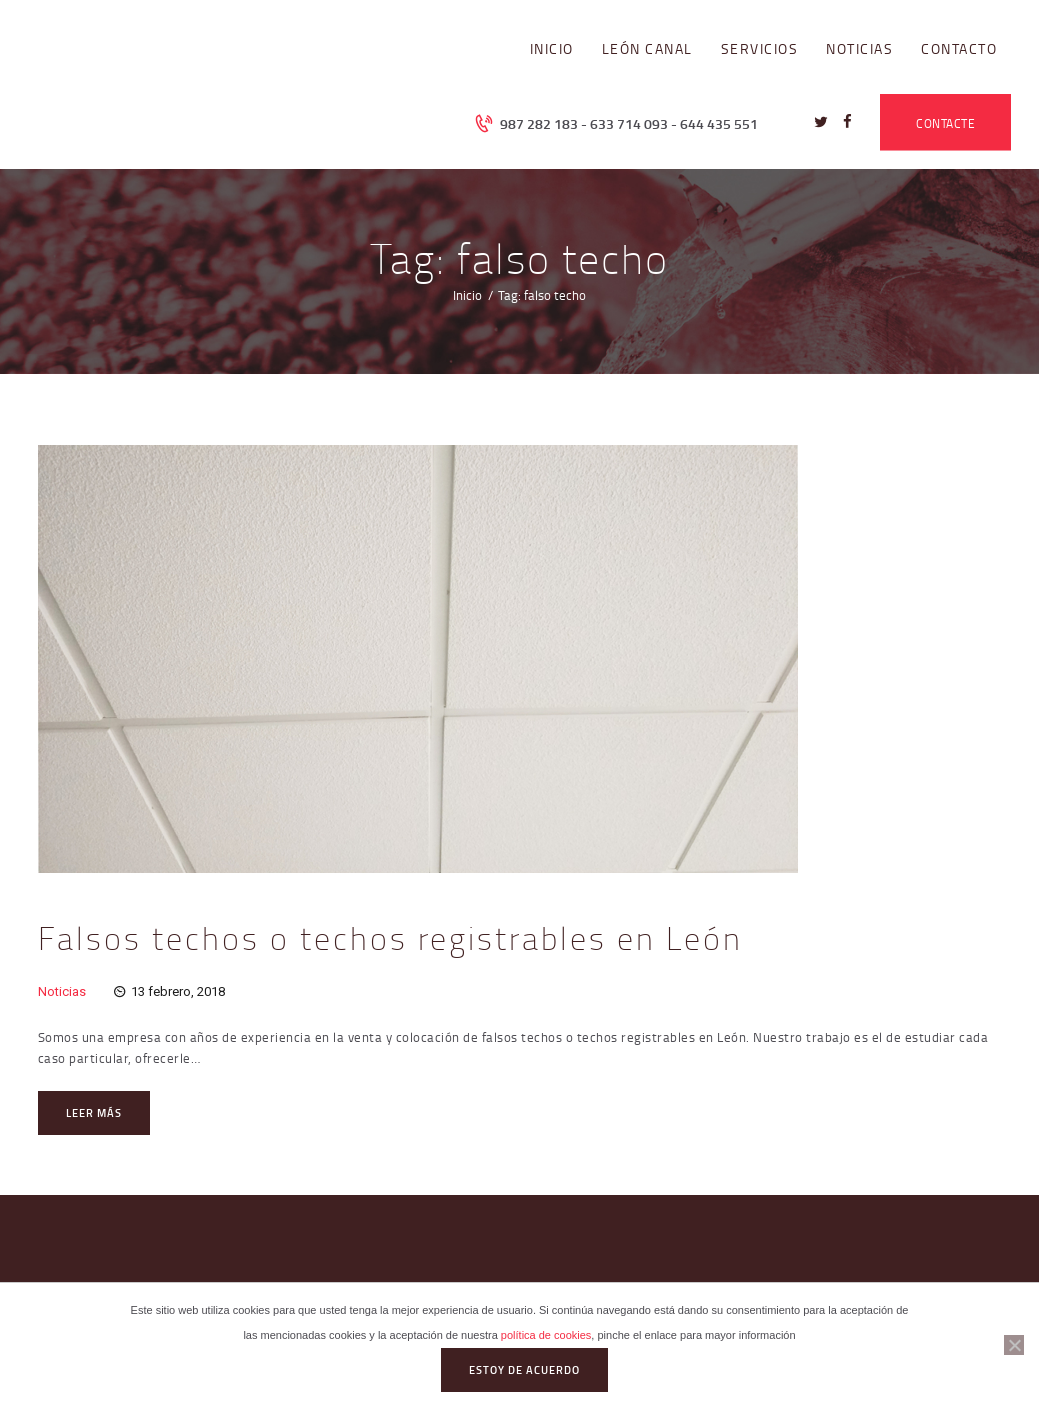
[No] (1014, 1345)
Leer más (94, 1113)
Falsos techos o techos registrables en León (390, 938)
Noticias (62, 991)
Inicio (467, 295)
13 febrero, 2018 (178, 991)
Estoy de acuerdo (524, 1370)
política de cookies (546, 1335)
